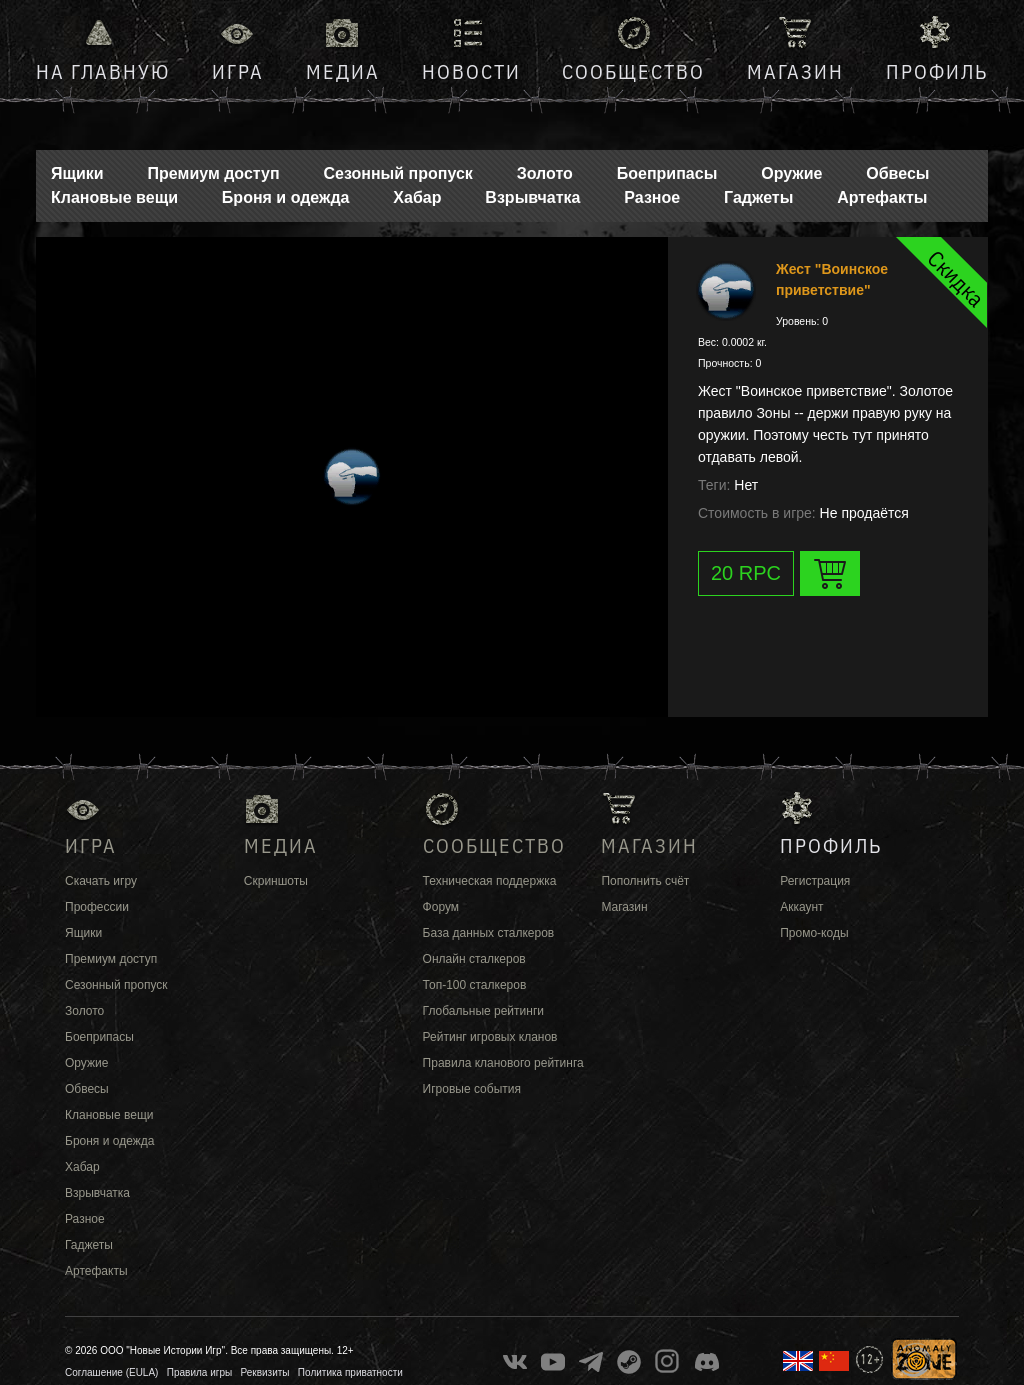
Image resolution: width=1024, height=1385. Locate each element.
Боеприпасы (667, 173)
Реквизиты (265, 1372)
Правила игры (199, 1372)
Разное (652, 197)
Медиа (343, 71)
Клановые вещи (114, 197)
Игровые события (472, 1089)
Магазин (795, 71)
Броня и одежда (286, 197)
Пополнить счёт (645, 881)
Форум (441, 907)
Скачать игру (101, 881)
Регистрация (815, 881)
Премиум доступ (214, 173)
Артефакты (882, 197)
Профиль (937, 71)
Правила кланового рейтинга (503, 1063)
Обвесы (897, 173)
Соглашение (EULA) (111, 1372)
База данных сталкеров (489, 933)
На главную (103, 71)
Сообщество (633, 71)
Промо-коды (814, 933)
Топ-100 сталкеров (475, 985)
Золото (545, 173)
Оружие (791, 173)
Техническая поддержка (490, 881)
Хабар (417, 197)
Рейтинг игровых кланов (490, 1037)
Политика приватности (350, 1372)
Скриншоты (276, 881)
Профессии (97, 907)
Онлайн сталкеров (474, 959)
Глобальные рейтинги (483, 1011)
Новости (471, 71)
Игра (238, 71)
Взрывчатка (532, 197)
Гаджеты (758, 197)
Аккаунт (801, 907)
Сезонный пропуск (397, 173)
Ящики (77, 173)
